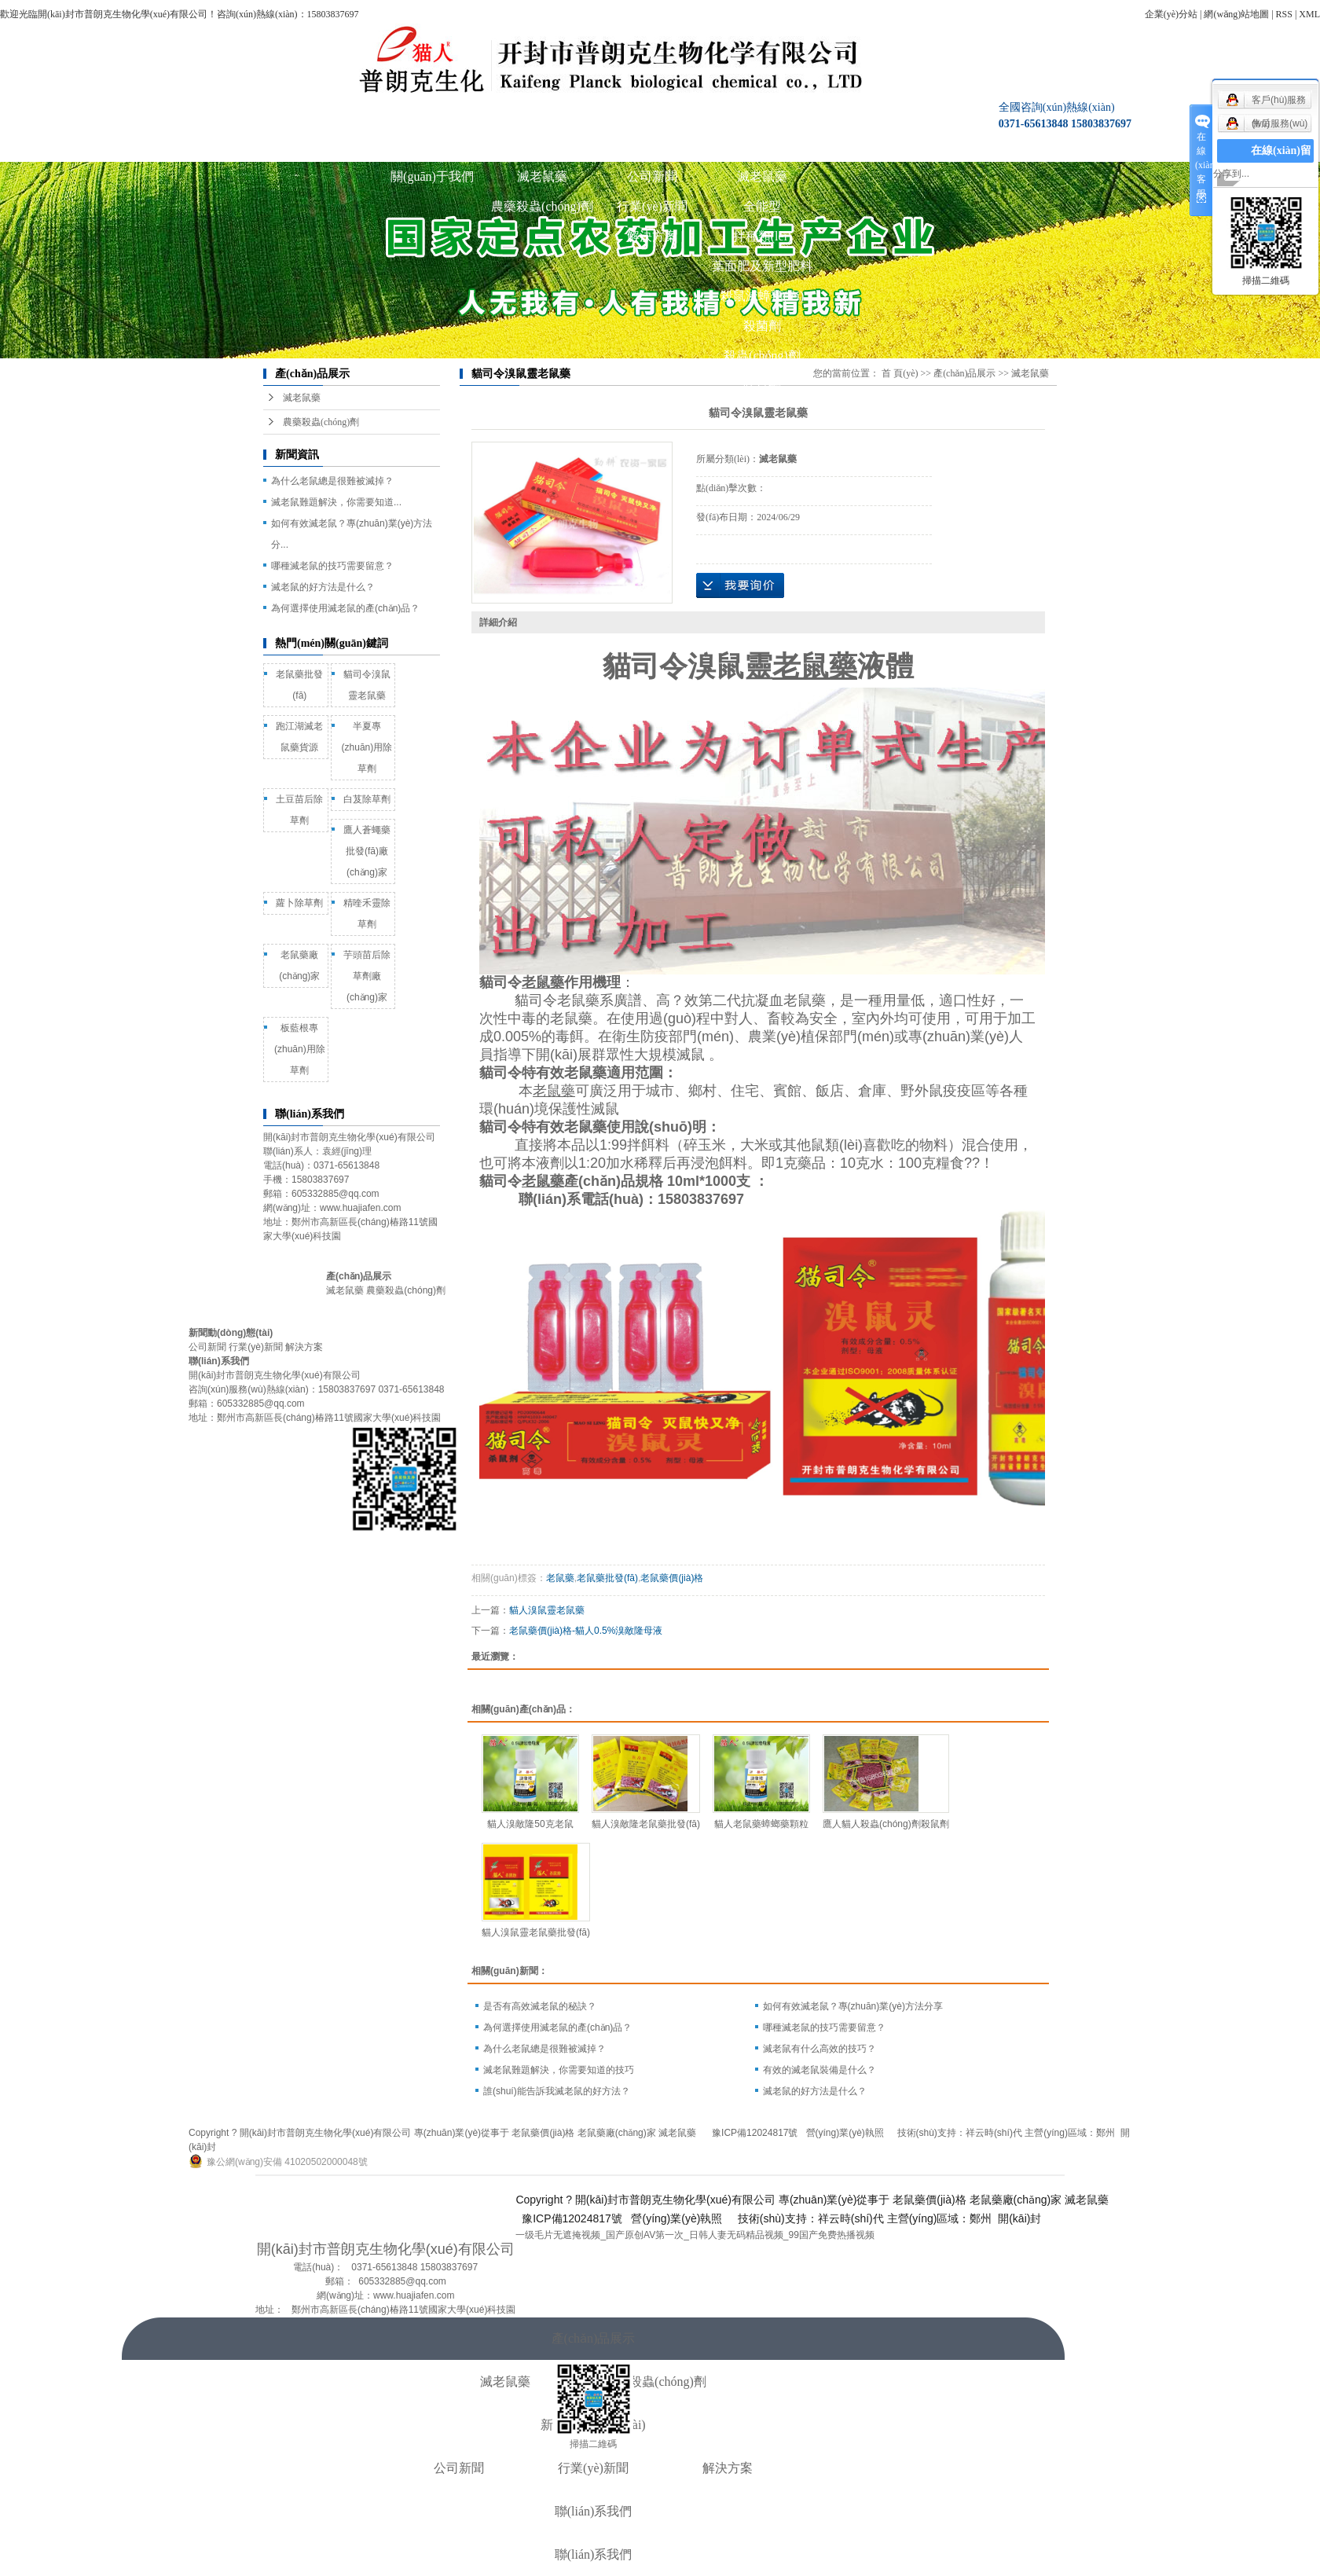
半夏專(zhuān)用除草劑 (367, 747)
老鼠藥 (560, 1577)
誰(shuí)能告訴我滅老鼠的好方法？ (556, 2091)
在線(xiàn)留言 (1281, 162)
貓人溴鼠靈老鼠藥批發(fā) (536, 1932)
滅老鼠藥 (542, 176)
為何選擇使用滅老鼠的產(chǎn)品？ (345, 608)
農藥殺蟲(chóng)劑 (542, 206)
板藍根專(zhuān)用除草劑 (299, 1049)
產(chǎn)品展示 (542, 146)
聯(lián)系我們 (872, 146)
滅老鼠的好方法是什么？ (323, 587)
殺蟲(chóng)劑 (762, 355)
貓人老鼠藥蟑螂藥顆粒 (761, 1823)
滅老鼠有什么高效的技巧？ (819, 2048)
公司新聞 (652, 176)
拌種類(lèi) (762, 236)
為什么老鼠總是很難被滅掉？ (544, 2048)
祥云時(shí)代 (994, 2132)
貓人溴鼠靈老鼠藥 (547, 1610)
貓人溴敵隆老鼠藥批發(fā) (646, 1823)
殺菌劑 (762, 325)
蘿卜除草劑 (299, 902)
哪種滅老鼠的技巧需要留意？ (332, 565)
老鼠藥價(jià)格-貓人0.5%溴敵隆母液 (585, 1630)
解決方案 (652, 236)
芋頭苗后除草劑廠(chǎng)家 (366, 976)
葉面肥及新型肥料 (762, 266)
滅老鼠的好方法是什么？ (815, 2091)
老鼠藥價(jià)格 (671, 1577)
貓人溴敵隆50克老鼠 (530, 1823)
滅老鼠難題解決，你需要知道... (336, 502)
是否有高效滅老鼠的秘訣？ (539, 2006)
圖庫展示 (762, 146)
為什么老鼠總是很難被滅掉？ (332, 480)
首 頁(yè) (900, 373)
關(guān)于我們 (432, 146)
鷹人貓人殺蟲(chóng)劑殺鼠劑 (886, 1823)
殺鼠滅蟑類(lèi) (762, 296)
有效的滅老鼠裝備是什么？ (819, 2069)
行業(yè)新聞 (652, 206)
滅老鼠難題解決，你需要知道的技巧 (558, 2069)
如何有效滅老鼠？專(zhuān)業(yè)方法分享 (853, 2006)
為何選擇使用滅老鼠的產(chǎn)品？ (557, 2027)
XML (1309, 14)
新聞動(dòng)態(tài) (652, 146)
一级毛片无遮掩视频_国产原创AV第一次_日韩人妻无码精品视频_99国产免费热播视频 (694, 2234)
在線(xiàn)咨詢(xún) (982, 146)
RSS (1284, 14)
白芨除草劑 (366, 799)
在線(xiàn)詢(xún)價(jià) (740, 585)
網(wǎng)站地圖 (1236, 14)
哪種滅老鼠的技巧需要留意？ (824, 2027)
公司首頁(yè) (322, 146)
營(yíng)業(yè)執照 (846, 2132)
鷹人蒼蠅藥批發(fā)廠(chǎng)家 (366, 851)
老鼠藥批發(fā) (607, 1577)
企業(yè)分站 (1171, 14)
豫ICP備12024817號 (755, 2132)
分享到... (1231, 173)
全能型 (762, 206)
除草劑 (762, 385)
